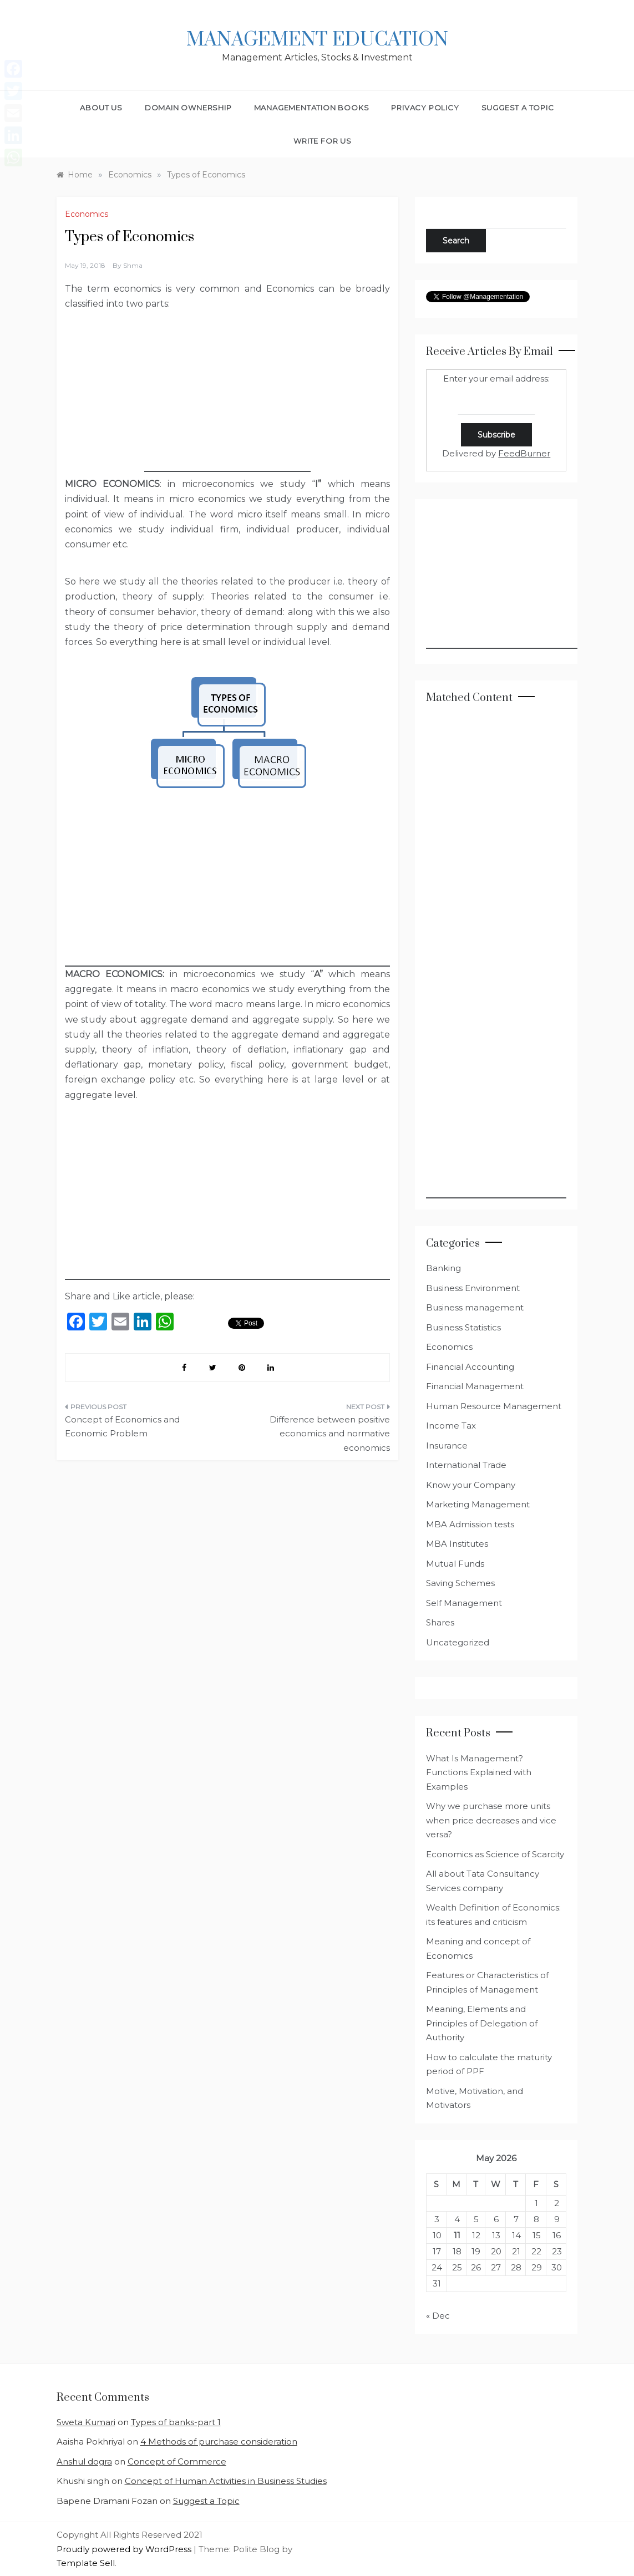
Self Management (464, 1603)
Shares (440, 1622)
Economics (86, 214)
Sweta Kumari (86, 2422)
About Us (101, 107)
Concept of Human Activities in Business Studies (226, 2481)
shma (133, 265)
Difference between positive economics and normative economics (330, 1433)
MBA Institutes (457, 1543)
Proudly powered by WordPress (125, 2549)
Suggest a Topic (517, 107)
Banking (443, 1268)
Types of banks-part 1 (176, 2422)
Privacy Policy (425, 107)
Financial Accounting (470, 1366)
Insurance (447, 1445)
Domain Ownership (188, 107)
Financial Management (475, 1386)
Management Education (317, 40)
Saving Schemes (460, 1583)
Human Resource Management (493, 1406)
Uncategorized (457, 1642)
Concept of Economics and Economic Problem (122, 1426)
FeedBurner (524, 453)
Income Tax (451, 1425)
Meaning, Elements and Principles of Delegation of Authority (481, 2023)
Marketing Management (478, 1504)
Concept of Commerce (177, 2461)
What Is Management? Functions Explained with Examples (478, 1772)
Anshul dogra (84, 2461)
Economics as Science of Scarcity (495, 1854)
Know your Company (470, 1485)
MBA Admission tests (470, 1524)
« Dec (438, 2315)
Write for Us (322, 140)
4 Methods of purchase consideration (218, 2441)
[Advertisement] (227, 402)
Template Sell (86, 2563)
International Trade (466, 1465)
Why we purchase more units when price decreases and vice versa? (491, 1820)
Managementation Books (311, 107)
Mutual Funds (455, 1563)
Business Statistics (463, 1327)
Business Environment (473, 1288)
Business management (475, 1307)
